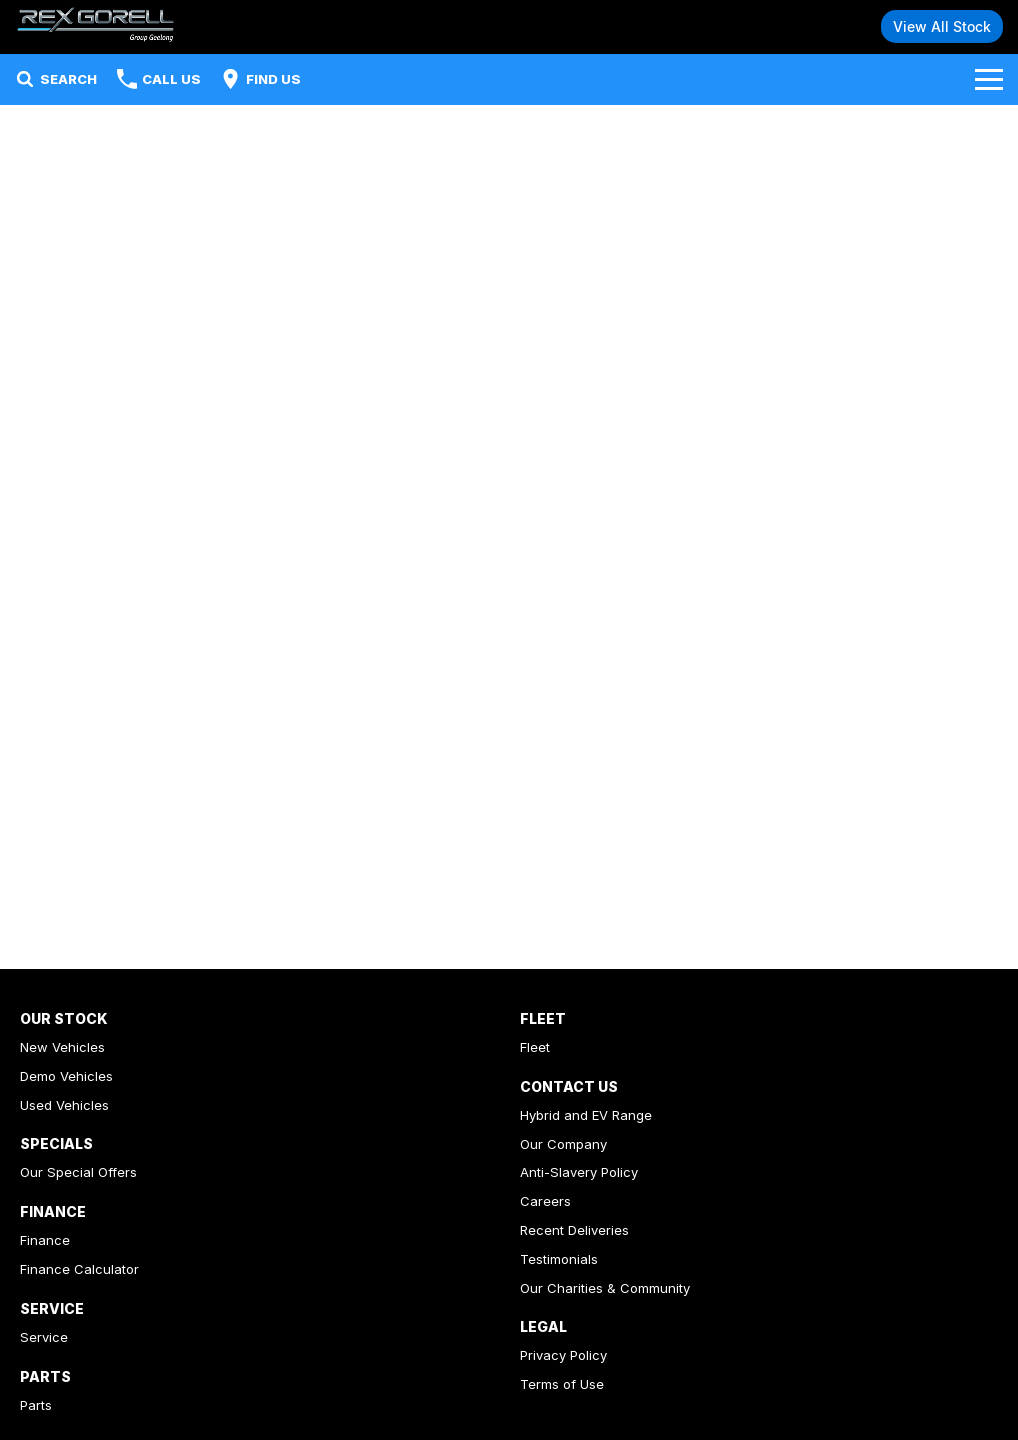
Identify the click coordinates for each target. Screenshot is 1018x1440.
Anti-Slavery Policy (579, 1172)
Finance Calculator (79, 1269)
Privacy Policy (563, 1355)
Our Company (563, 1144)
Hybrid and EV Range (586, 1115)
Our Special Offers (78, 1172)
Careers (545, 1201)
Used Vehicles (64, 1105)
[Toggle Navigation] (989, 79)
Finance (45, 1240)
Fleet (535, 1047)
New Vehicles (62, 1047)
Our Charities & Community (605, 1288)
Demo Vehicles (66, 1076)
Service (44, 1337)
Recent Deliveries (574, 1230)
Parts (36, 1405)
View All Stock (942, 26)
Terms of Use (562, 1384)
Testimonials (559, 1259)
